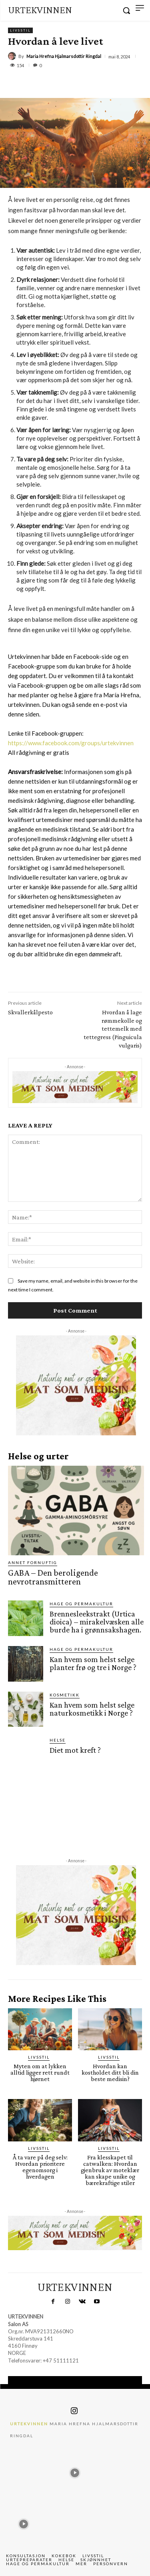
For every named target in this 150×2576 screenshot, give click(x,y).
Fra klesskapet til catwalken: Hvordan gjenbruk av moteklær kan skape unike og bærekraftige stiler (110, 2170)
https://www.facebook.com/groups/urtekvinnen (71, 742)
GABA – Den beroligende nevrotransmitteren (53, 1577)
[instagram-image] (23, 2470)
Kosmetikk (65, 1694)
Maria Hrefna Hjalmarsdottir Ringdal (63, 56)
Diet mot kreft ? (75, 1750)
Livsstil (20, 30)
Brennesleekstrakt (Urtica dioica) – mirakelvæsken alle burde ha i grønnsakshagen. (97, 1621)
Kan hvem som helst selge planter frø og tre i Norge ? (93, 1663)
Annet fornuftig (32, 1562)
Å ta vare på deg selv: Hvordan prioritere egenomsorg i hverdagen (40, 2167)
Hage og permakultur (81, 1603)
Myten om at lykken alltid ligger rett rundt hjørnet (40, 2072)
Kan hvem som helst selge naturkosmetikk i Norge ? (92, 1708)
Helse (58, 1740)
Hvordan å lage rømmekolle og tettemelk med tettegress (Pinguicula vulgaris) (113, 1029)
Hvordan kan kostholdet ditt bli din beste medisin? (110, 2072)
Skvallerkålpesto (30, 1012)
